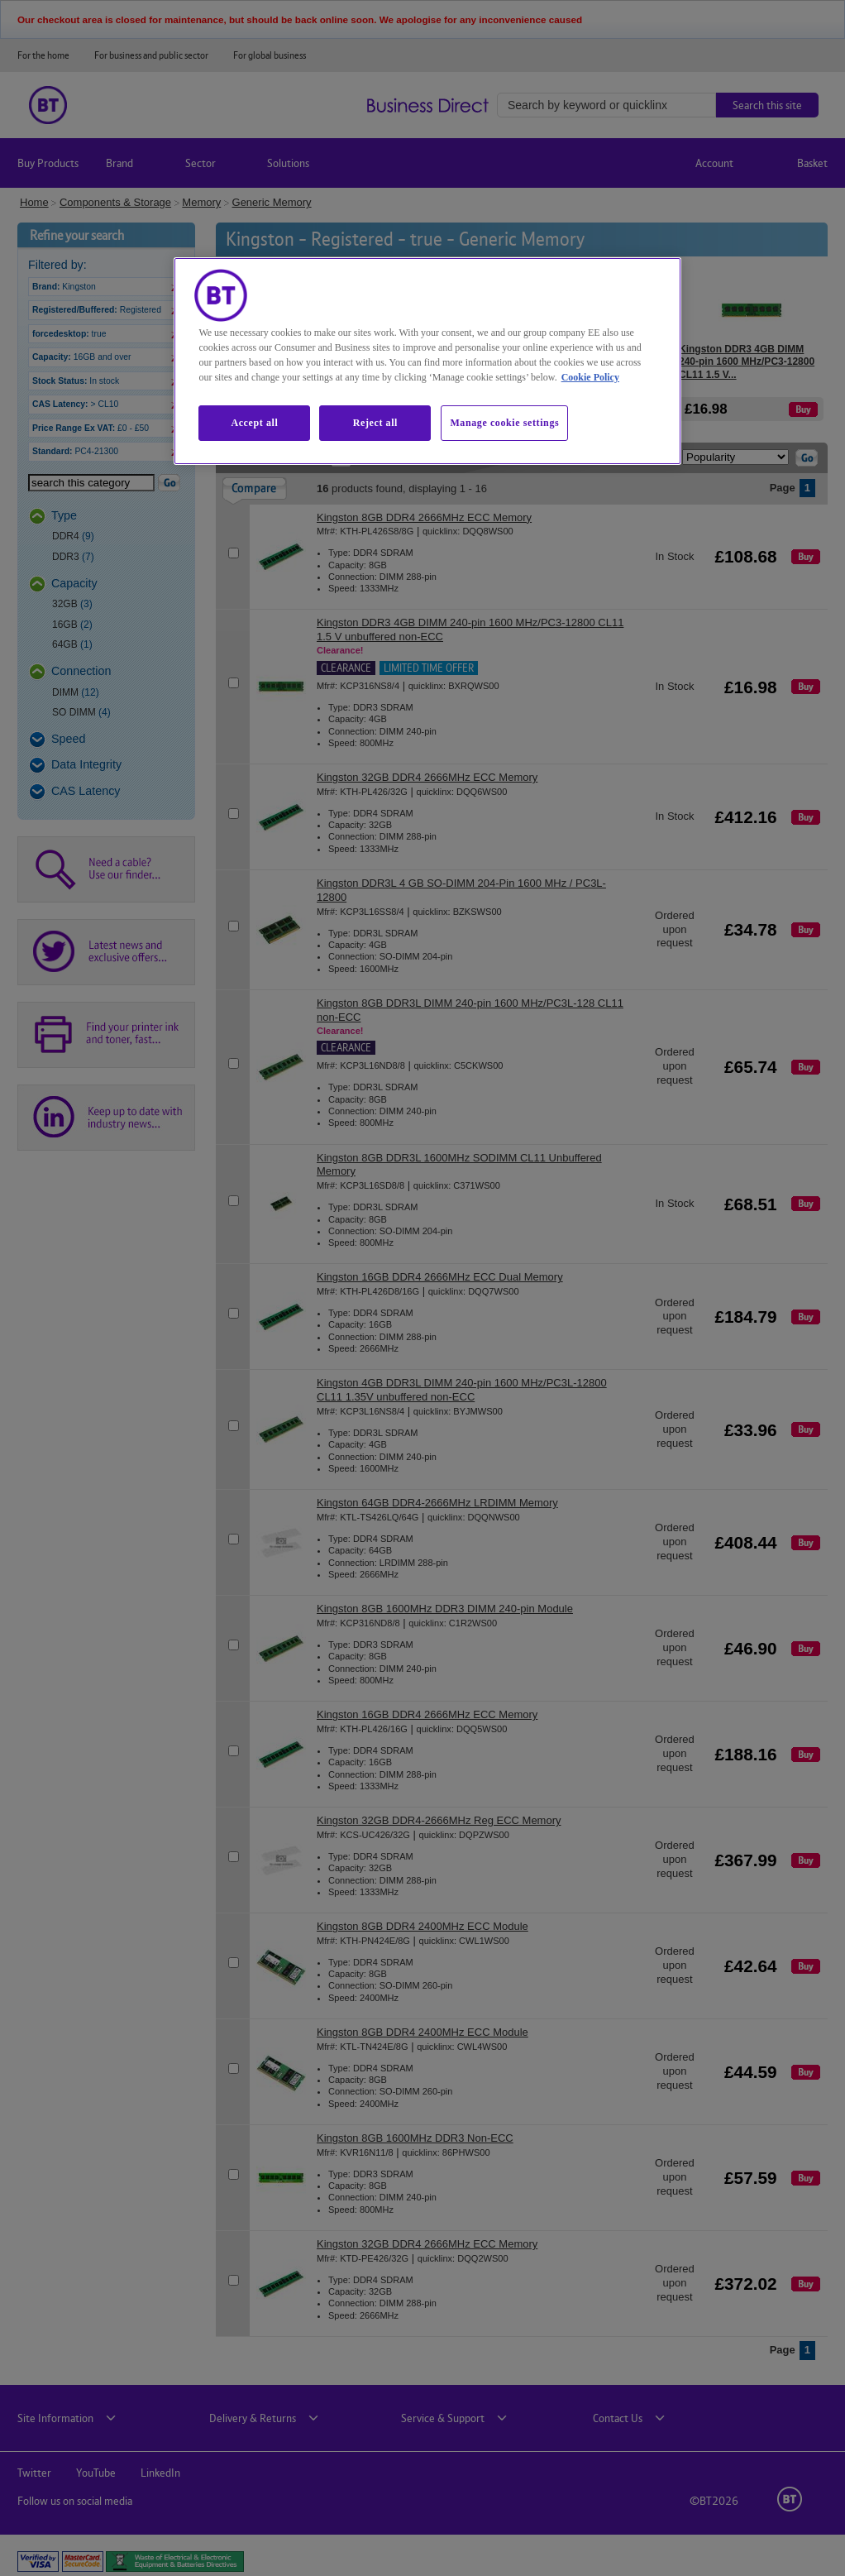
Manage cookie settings (504, 423)
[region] (427, 360)
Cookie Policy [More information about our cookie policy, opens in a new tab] (590, 377)
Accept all (254, 423)
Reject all (375, 423)
